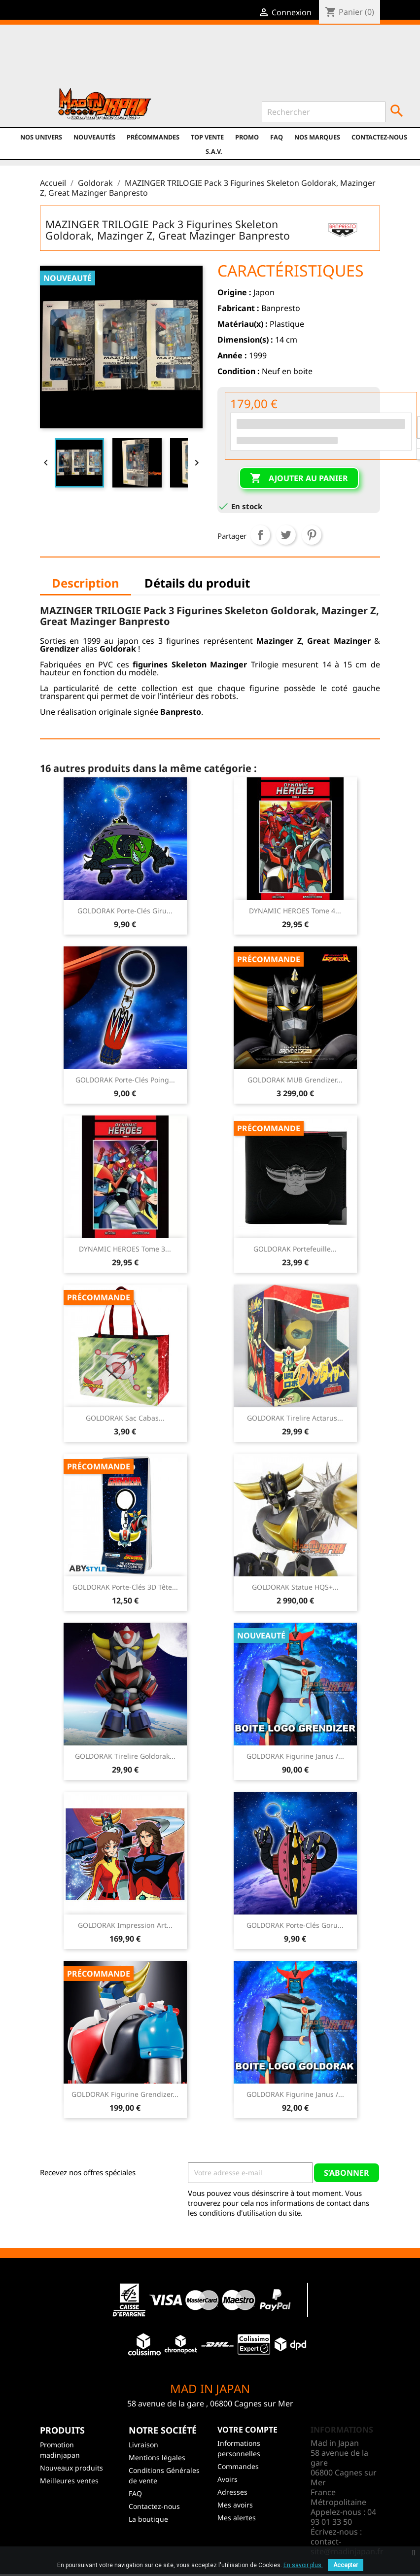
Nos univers (41, 137)
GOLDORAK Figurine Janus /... (295, 1756)
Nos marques (317, 137)
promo (247, 137)
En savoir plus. (303, 2565)
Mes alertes (236, 2517)
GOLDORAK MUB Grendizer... (295, 1079)
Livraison (143, 2444)
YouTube (153, 60)
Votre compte (247, 2429)
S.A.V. (214, 151)
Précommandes (153, 137)
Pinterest (311, 535)
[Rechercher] (323, 112)
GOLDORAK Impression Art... (125, 1925)
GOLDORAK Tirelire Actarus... (295, 1418)
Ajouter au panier (299, 478)
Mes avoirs (235, 2504)
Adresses (232, 2492)
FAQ (276, 137)
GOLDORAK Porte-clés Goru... (295, 1925)
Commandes (238, 2466)
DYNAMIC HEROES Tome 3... (125, 1248)
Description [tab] (85, 583)
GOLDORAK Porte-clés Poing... (125, 1079)
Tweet (286, 535)
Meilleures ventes (69, 2480)
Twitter (131, 60)
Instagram (174, 60)
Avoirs (227, 2479)
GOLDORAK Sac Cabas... (125, 1418)
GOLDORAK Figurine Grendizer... (124, 2094)
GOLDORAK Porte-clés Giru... (125, 910)
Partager (260, 535)
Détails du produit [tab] (197, 583)
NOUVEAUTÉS (94, 137)
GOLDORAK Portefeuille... (295, 1248)
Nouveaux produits (71, 2467)
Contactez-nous (379, 137)
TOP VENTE (207, 137)
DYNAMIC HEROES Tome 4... (295, 910)
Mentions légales (157, 2457)
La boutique (148, 2519)
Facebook (110, 60)
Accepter (345, 2565)
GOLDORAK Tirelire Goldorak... (125, 1756)
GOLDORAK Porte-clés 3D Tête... (125, 1587)
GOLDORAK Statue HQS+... (295, 1587)
